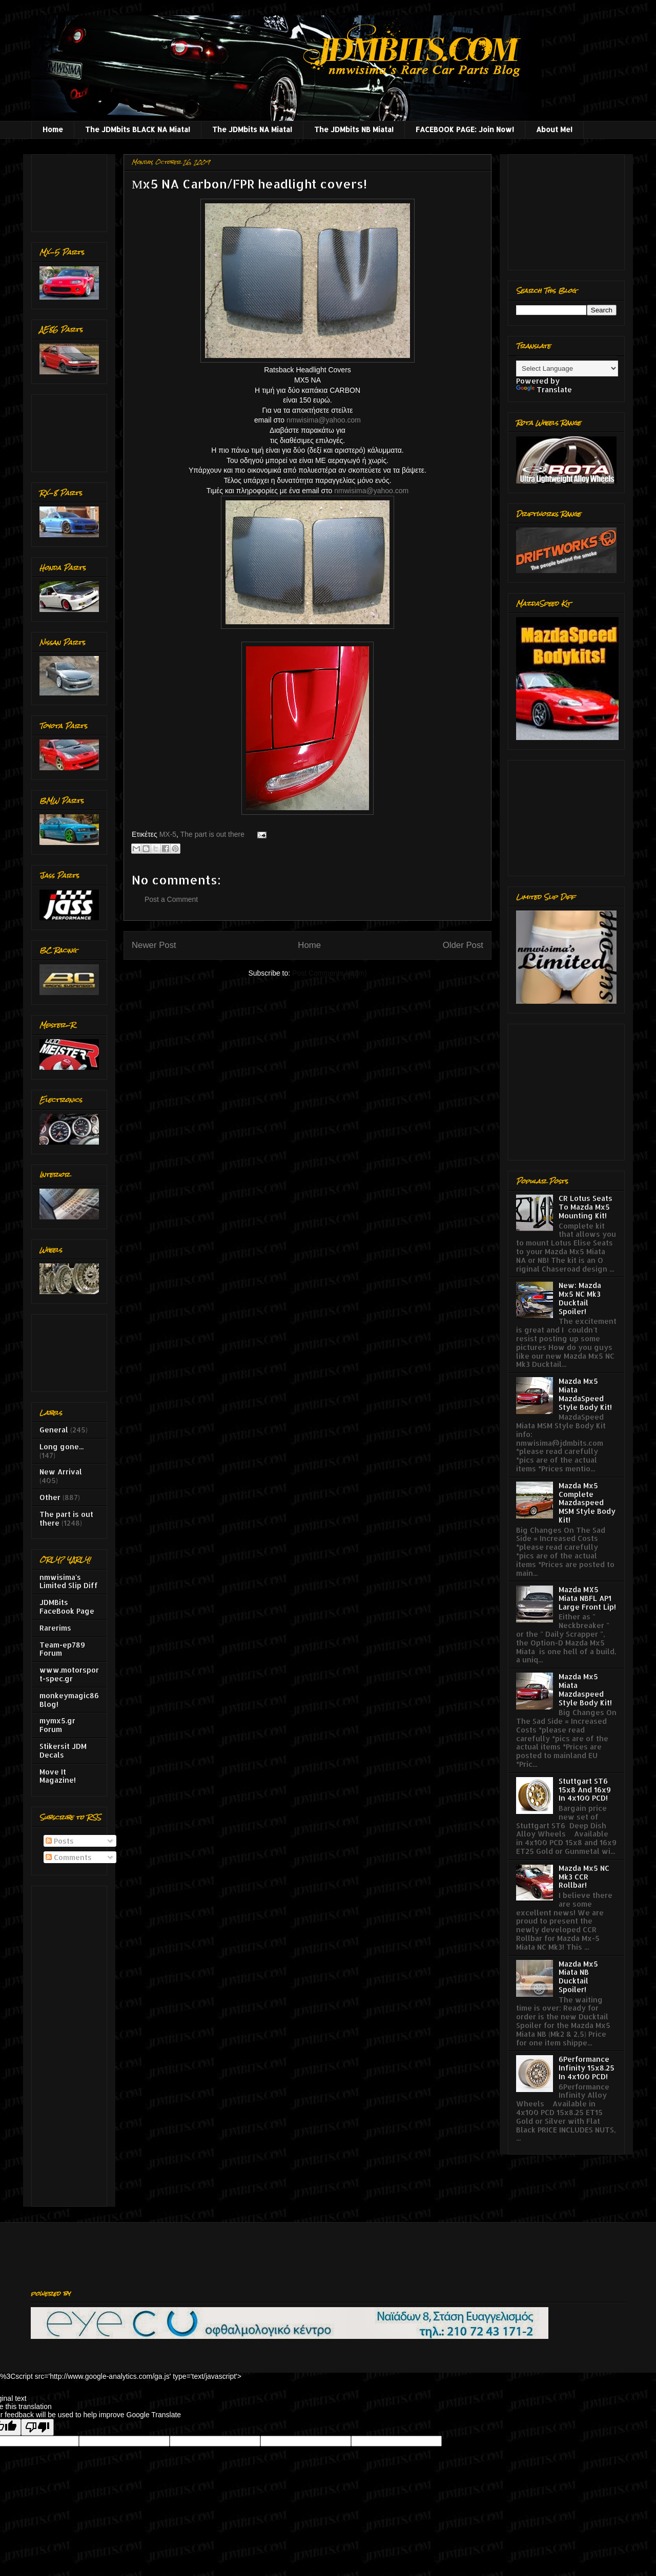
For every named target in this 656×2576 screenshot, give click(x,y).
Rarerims (55, 1627)
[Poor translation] (37, 2427)
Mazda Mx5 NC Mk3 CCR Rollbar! (584, 1877)
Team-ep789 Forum (62, 1649)
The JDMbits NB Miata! (354, 129)
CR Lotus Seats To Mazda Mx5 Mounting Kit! (585, 1207)
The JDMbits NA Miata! (252, 129)
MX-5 (167, 834)
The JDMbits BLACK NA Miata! (137, 129)
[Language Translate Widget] (567, 368)
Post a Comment (171, 899)
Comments (69, 1857)
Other (49, 1497)
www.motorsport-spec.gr (69, 1674)
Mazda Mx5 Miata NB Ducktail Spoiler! (578, 1976)
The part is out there (212, 834)
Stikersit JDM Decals (63, 1750)
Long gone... (61, 1446)
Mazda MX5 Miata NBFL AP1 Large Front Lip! (587, 1598)
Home (53, 129)
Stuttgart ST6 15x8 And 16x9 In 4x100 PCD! (585, 1790)
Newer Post (154, 945)
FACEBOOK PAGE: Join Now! (465, 129)
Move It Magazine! (57, 1776)
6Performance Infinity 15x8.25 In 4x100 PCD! (586, 2068)
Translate (544, 389)
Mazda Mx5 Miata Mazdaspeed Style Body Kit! (585, 1689)
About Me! (554, 129)
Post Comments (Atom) (329, 973)
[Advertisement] (71, 190)
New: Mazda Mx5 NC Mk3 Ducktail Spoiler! (580, 1298)
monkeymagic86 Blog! (69, 1699)
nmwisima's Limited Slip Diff (68, 1581)
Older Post (463, 945)
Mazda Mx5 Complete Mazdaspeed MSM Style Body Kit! (587, 1502)
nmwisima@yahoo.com (323, 420)
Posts (60, 1840)
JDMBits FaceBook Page (66, 1606)
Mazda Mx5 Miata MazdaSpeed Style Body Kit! (585, 1394)
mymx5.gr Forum (57, 1725)
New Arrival (60, 1471)
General (53, 1429)
